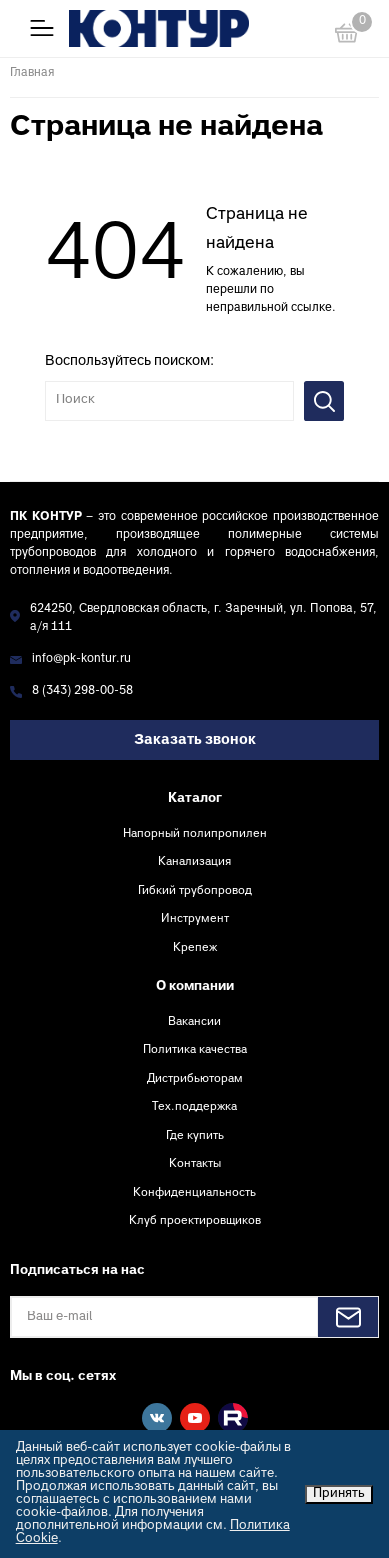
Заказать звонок (195, 740)
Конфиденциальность (194, 1193)
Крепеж (195, 948)
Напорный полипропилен (195, 834)
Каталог (195, 799)
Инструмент (195, 919)
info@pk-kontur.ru (81, 659)
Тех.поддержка (194, 1107)
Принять (339, 1494)
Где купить (195, 1136)
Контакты (195, 1164)
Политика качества (195, 1050)
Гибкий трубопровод (195, 891)
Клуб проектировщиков (195, 1221)
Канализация (194, 862)
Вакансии (194, 1022)
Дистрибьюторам (195, 1079)
